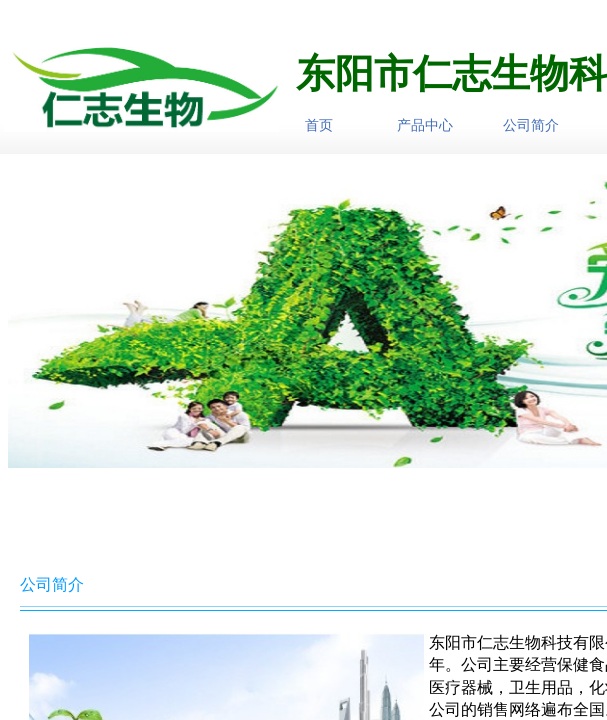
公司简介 (531, 125)
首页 (319, 125)
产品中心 (425, 125)
